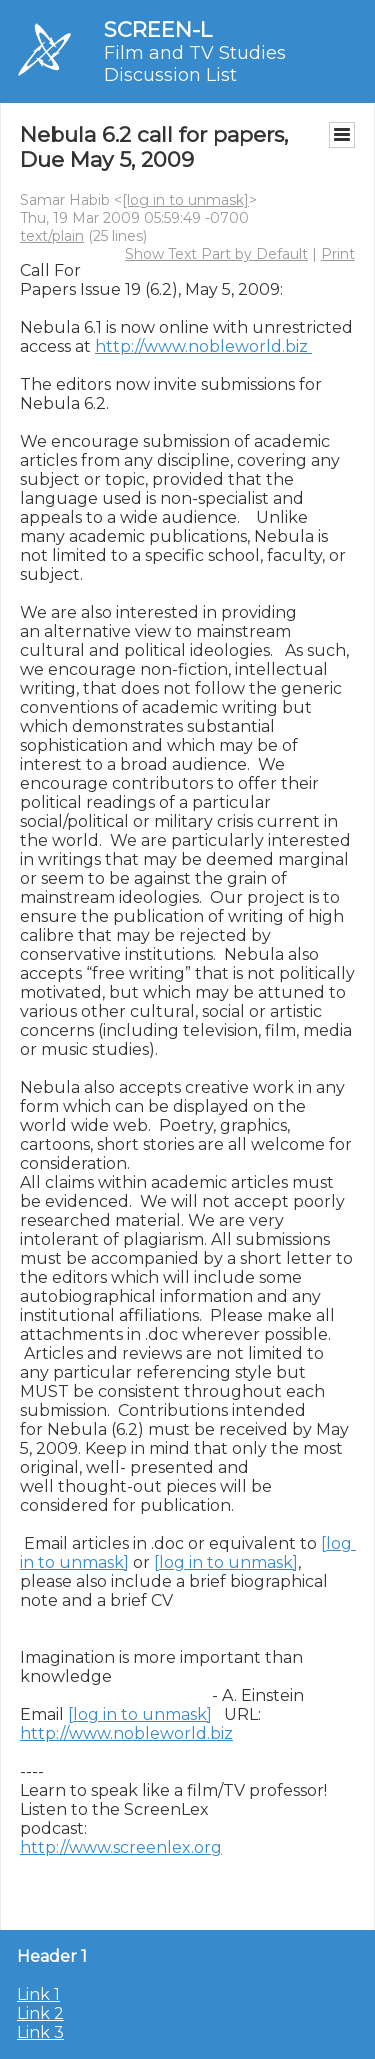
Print (338, 254)
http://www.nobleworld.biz (203, 346)
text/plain (52, 236)
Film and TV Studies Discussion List (195, 64)
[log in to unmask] (185, 200)
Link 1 (38, 1994)
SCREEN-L (158, 29)
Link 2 (40, 2013)
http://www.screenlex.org (121, 1847)
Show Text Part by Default (216, 254)
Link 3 (40, 2032)
